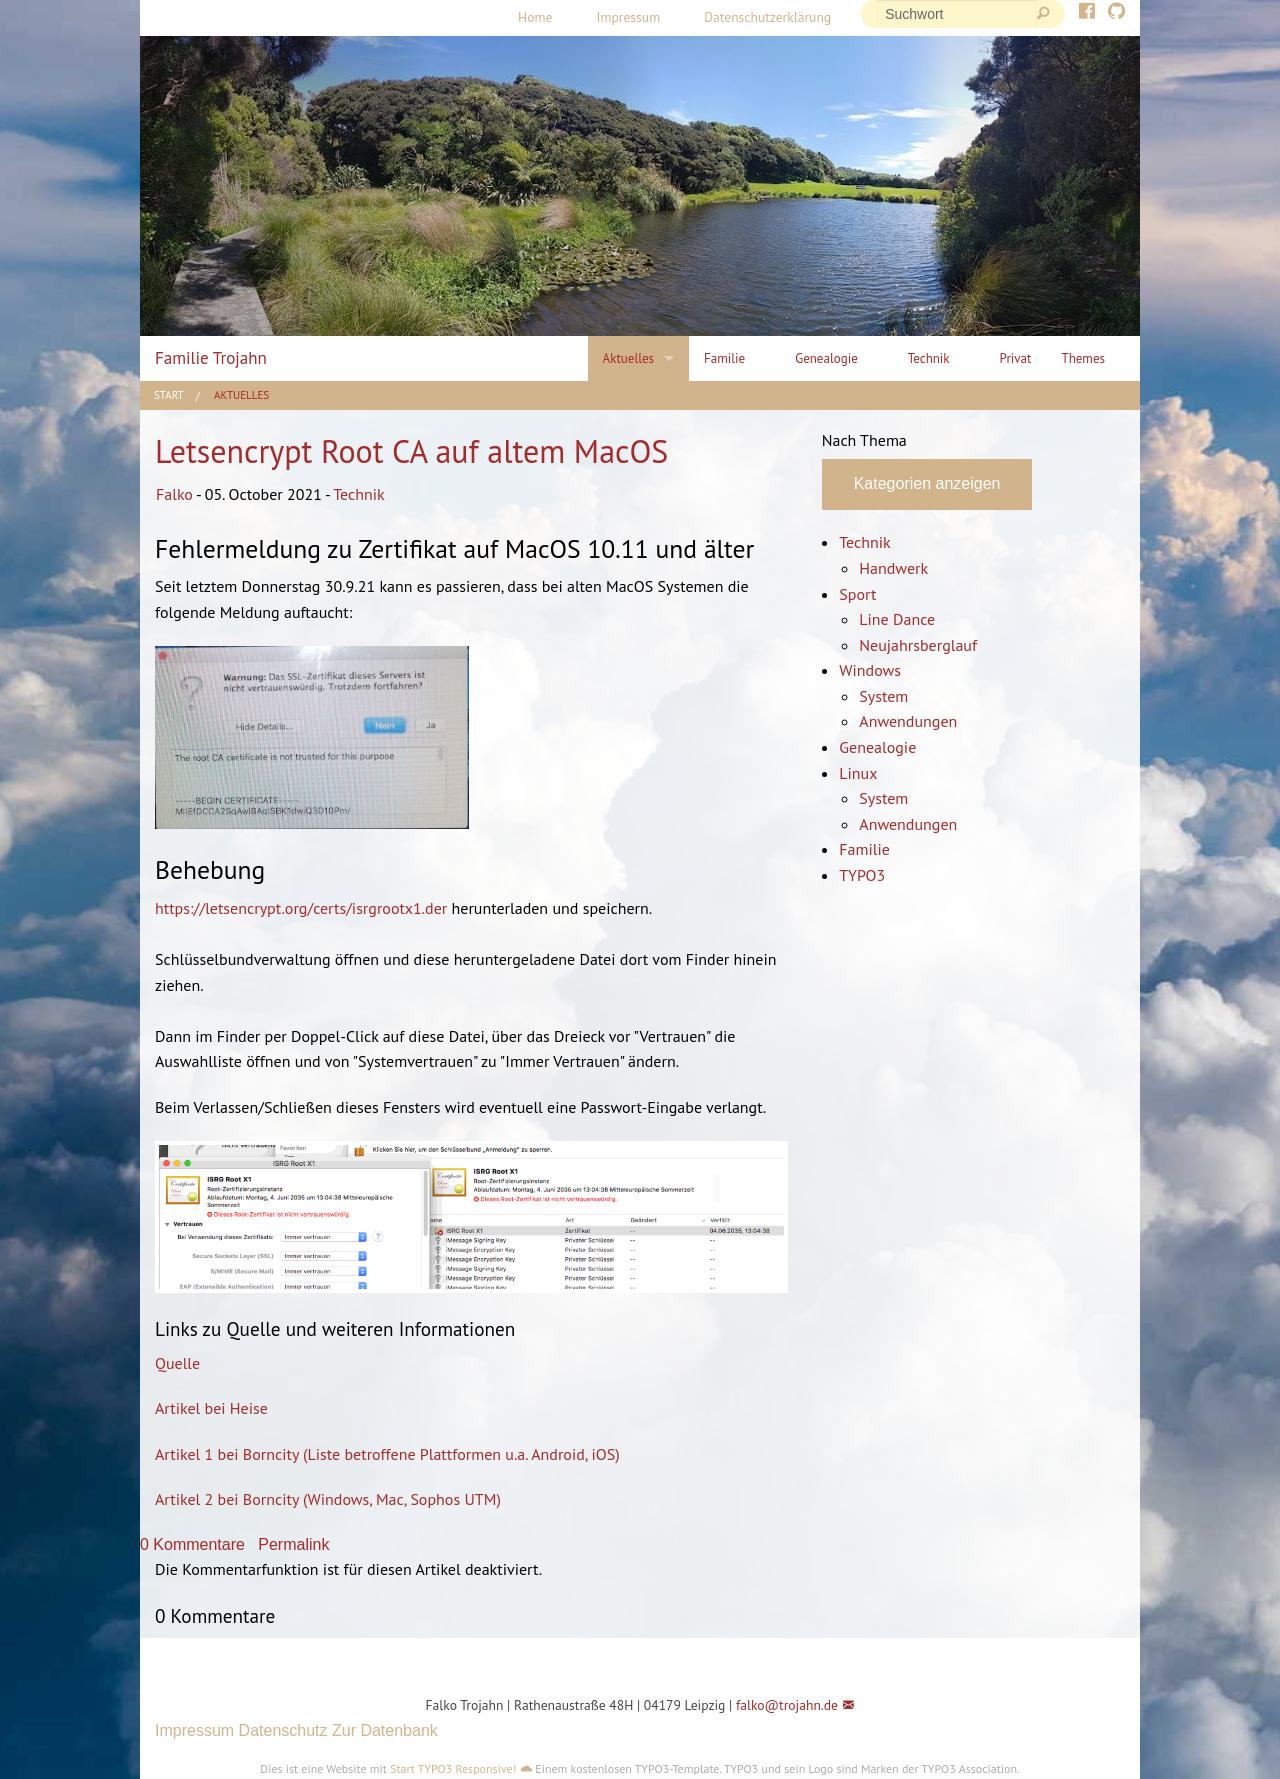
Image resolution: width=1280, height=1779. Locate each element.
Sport (857, 594)
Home (535, 17)
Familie (864, 849)
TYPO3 (862, 875)
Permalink (293, 1544)
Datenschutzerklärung (767, 17)
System (883, 696)
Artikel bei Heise (211, 1408)
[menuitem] (535, 18)
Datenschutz (283, 1730)
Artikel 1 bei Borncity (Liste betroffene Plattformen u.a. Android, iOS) (387, 1454)
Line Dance (897, 619)
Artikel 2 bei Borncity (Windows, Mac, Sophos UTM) (328, 1499)
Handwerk (893, 568)
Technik (358, 494)
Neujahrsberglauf (918, 645)
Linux (858, 773)
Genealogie (877, 747)
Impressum (628, 17)
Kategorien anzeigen (927, 483)
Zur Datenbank (385, 1730)
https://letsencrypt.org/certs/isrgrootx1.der (301, 908)
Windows (870, 670)
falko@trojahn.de (787, 1705)
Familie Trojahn (211, 358)
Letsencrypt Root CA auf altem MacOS (411, 451)
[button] (316, 1660)
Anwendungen (908, 721)
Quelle (177, 1363)
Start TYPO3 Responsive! (453, 1768)
